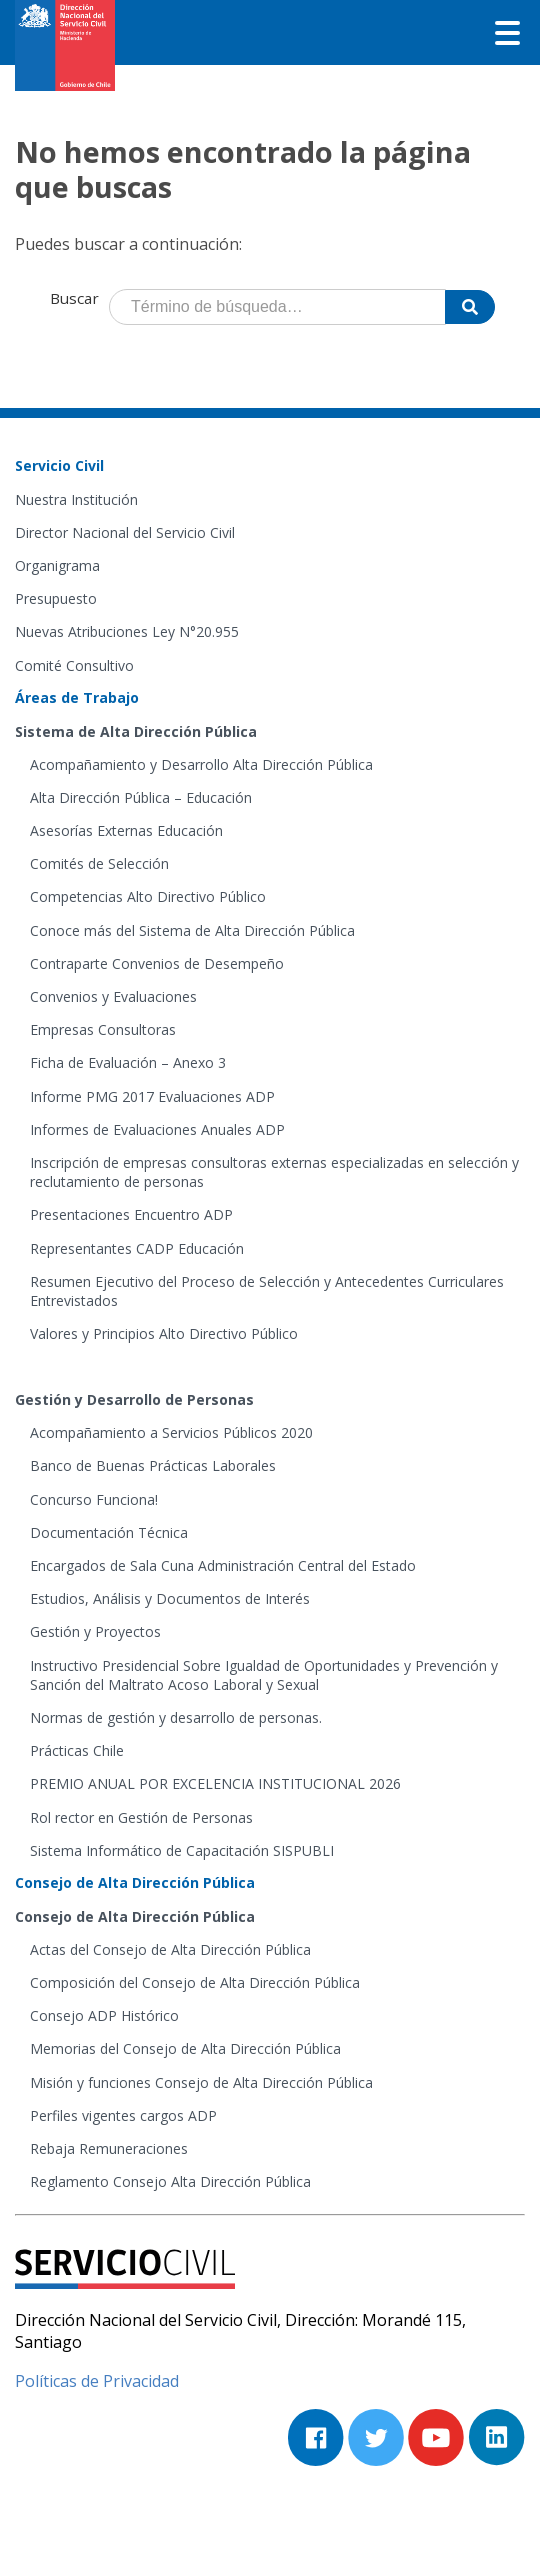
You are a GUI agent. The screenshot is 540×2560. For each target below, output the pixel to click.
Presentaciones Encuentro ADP (131, 1214)
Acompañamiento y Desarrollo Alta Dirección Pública (201, 764)
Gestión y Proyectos (95, 1631)
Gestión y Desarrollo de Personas (134, 1399)
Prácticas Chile (77, 1750)
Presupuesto (56, 598)
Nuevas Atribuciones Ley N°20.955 (127, 631)
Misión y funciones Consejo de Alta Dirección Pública (201, 2082)
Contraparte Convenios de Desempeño (157, 963)
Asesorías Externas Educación (126, 830)
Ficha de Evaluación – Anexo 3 (128, 1062)
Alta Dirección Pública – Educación (141, 797)
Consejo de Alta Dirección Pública (135, 1916)
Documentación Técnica (109, 1532)
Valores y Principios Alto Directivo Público (164, 1333)
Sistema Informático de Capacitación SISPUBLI (182, 1850)
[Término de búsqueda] (277, 307)
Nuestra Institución (76, 499)
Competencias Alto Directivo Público (148, 896)
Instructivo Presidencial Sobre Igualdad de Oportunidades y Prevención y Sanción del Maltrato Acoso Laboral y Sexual (264, 1675)
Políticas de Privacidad (97, 2381)
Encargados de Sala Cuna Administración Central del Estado (223, 1565)
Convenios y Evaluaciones (113, 996)
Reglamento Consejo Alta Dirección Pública (170, 2181)
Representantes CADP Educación (137, 1248)
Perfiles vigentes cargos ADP (123, 2115)
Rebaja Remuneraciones (109, 2148)
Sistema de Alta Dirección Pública (136, 731)
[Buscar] (470, 307)
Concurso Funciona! (94, 1499)
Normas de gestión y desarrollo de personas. (176, 1717)
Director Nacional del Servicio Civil (125, 532)
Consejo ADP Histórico (104, 2015)
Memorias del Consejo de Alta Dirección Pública (185, 2048)
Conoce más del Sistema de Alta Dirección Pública (192, 930)
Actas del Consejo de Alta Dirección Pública (170, 1949)
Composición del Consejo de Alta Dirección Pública (195, 1982)
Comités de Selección (99, 863)
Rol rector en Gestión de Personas (141, 1817)
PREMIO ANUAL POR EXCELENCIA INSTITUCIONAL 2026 (215, 1783)
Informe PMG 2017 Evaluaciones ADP (152, 1096)
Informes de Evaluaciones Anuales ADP (157, 1129)
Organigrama (57, 565)
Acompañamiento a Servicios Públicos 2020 (171, 1432)
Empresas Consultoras (103, 1029)
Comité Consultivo (74, 665)
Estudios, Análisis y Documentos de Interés (170, 1598)
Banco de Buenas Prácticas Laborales (153, 1465)
